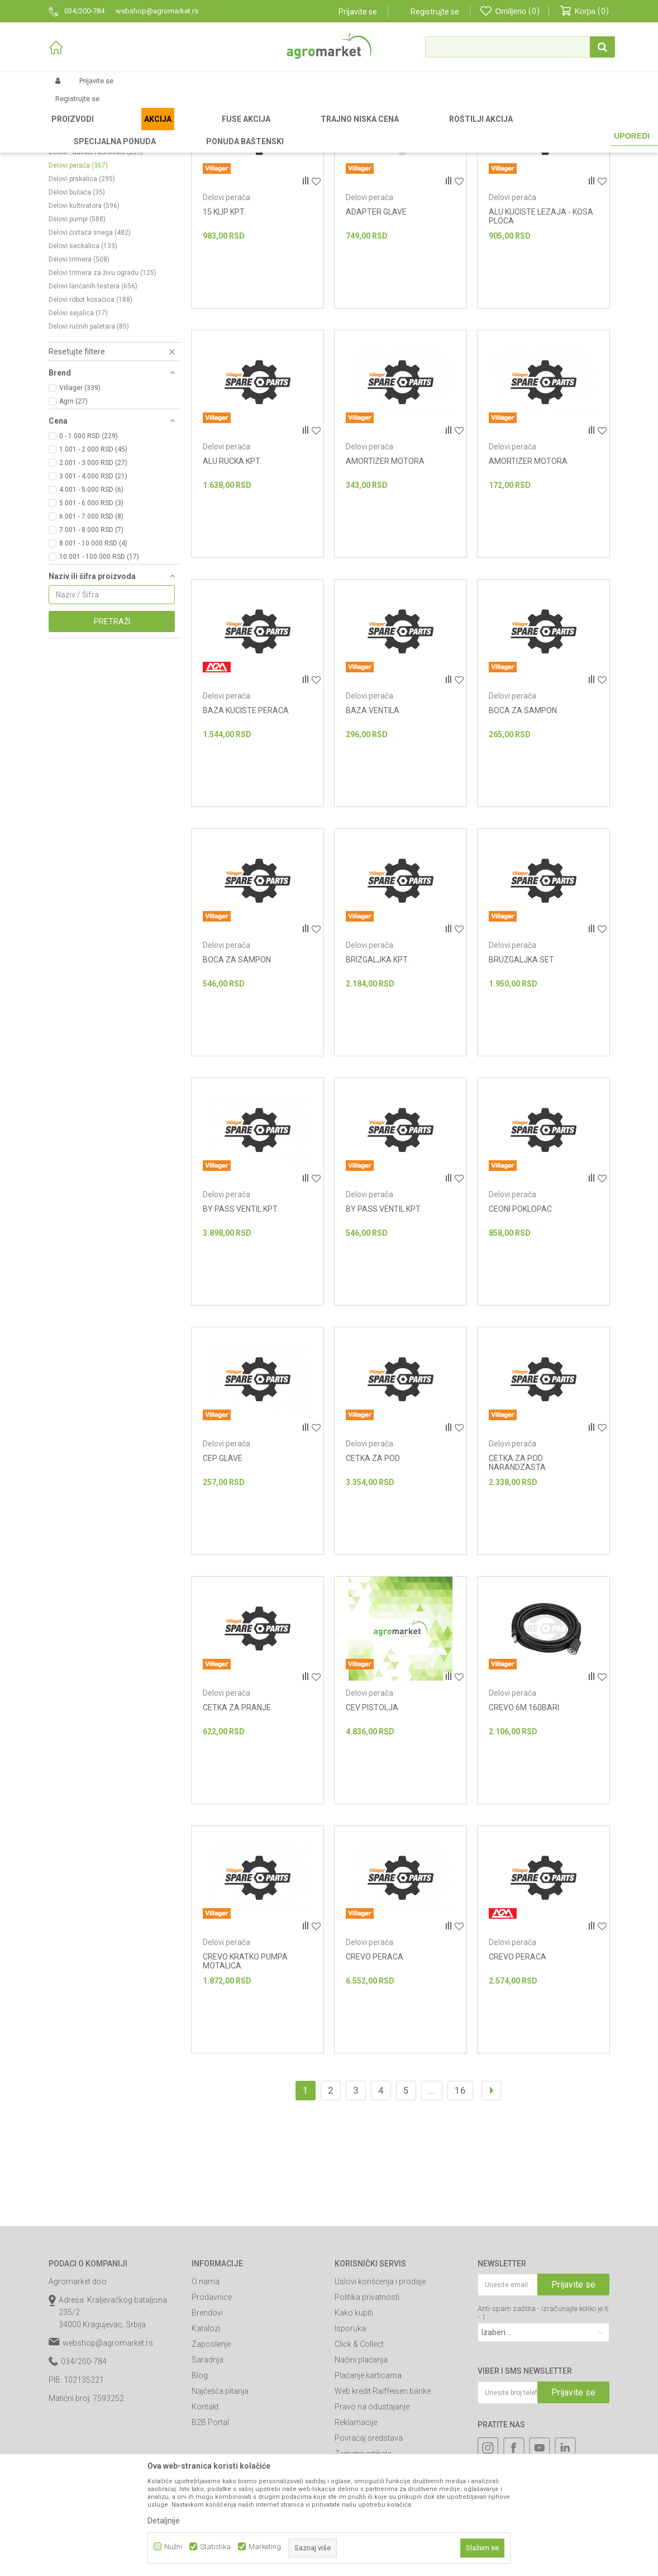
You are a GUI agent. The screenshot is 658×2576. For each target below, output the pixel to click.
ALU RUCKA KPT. (232, 577)
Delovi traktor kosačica (93, 202)
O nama (206, 2398)
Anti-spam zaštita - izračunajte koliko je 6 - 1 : (543, 2429)
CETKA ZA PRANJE (237, 1824)
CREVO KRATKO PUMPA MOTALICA (245, 2078)
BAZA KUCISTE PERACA (246, 827)
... (431, 2207)
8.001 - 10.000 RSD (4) (93, 660)
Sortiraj (396, 148)
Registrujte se (435, 11)
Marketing (265, 2546)
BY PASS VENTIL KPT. (241, 1325)
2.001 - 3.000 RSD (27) (93, 579)
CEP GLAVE (222, 1575)
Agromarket (67, 130)
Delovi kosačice (84, 188)
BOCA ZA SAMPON (523, 827)
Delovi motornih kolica (90, 255)
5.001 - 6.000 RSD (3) (91, 620)
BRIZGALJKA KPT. (377, 1076)
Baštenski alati (153, 130)
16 (460, 2207)
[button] (520, 47)
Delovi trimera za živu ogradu (102, 389)
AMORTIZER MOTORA (385, 577)
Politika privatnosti (367, 2413)
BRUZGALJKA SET (521, 1076)
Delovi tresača (76, 215)
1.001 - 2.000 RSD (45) (93, 566)
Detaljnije (163, 2520)
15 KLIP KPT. (224, 328)
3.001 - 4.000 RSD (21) (93, 593)
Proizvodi (107, 130)
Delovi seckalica (83, 363)
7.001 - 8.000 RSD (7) (91, 647)
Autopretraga (346, 148)
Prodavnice (212, 2413)
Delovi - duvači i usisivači (96, 269)
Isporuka (350, 2445)
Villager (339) (80, 505)
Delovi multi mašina (86, 175)
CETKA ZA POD (373, 1575)
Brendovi (207, 2429)
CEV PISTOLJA (372, 1824)
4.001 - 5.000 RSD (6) (91, 606)
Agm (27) (73, 518)
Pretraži (112, 738)
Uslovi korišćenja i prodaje (380, 2398)
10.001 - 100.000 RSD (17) (99, 673)
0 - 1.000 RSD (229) (88, 553)
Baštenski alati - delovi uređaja (231, 130)
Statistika (215, 2546)
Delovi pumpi (77, 336)
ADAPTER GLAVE (376, 328)
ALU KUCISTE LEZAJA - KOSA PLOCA (541, 333)
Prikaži (490, 148)
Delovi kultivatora (84, 322)
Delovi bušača (77, 309)
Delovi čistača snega (90, 349)
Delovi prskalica (82, 296)
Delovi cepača (79, 229)
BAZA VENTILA (372, 827)
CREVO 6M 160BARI (524, 1824)
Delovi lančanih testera (93, 403)
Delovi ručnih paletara (89, 443)
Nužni (173, 2546)
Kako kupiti (354, 2429)
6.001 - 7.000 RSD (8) (91, 633)
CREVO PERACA (374, 2073)
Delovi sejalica (78, 430)
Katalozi (206, 2445)
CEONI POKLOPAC (520, 1325)
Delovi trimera (79, 376)
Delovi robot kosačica (90, 416)
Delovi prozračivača (87, 242)
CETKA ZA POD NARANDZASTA (517, 1579)
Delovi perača (78, 282)
